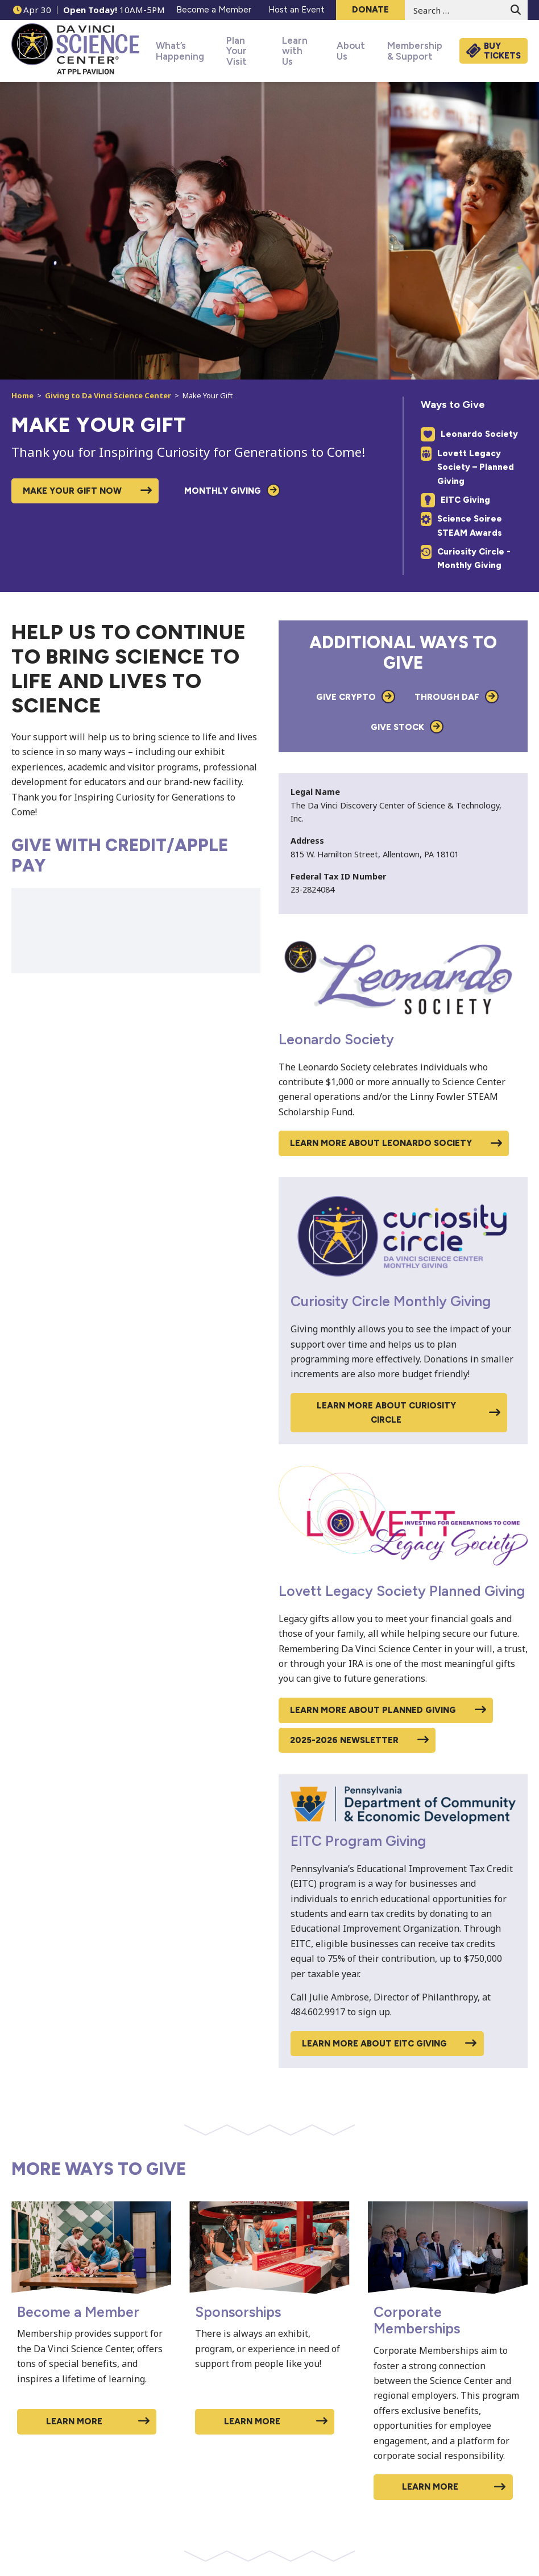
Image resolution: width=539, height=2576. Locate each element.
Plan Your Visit (238, 50)
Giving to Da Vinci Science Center (108, 395)
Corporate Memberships (417, 2320)
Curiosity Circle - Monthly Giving (466, 558)
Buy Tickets (502, 51)
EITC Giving (455, 500)
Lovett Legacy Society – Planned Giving (467, 467)
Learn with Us (293, 50)
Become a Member (78, 2311)
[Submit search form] (516, 10)
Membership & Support (408, 50)
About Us (347, 50)
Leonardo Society (469, 434)
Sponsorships (238, 2311)
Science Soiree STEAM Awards (461, 525)
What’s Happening (173, 50)
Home (22, 395)
